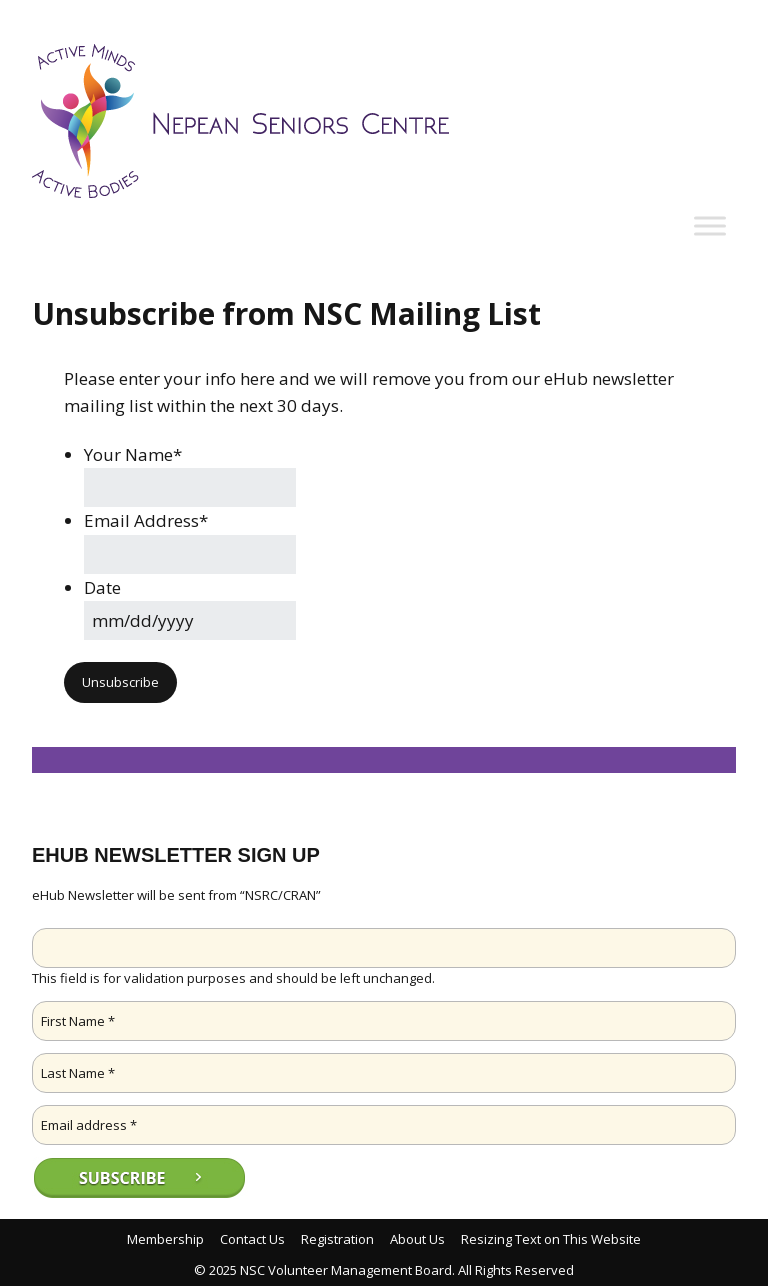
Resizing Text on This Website (551, 1239)
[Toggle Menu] (710, 226)
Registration (337, 1239)
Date (102, 587)
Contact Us (252, 1239)
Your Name (133, 454)
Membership (165, 1239)
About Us (417, 1239)
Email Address (146, 520)
